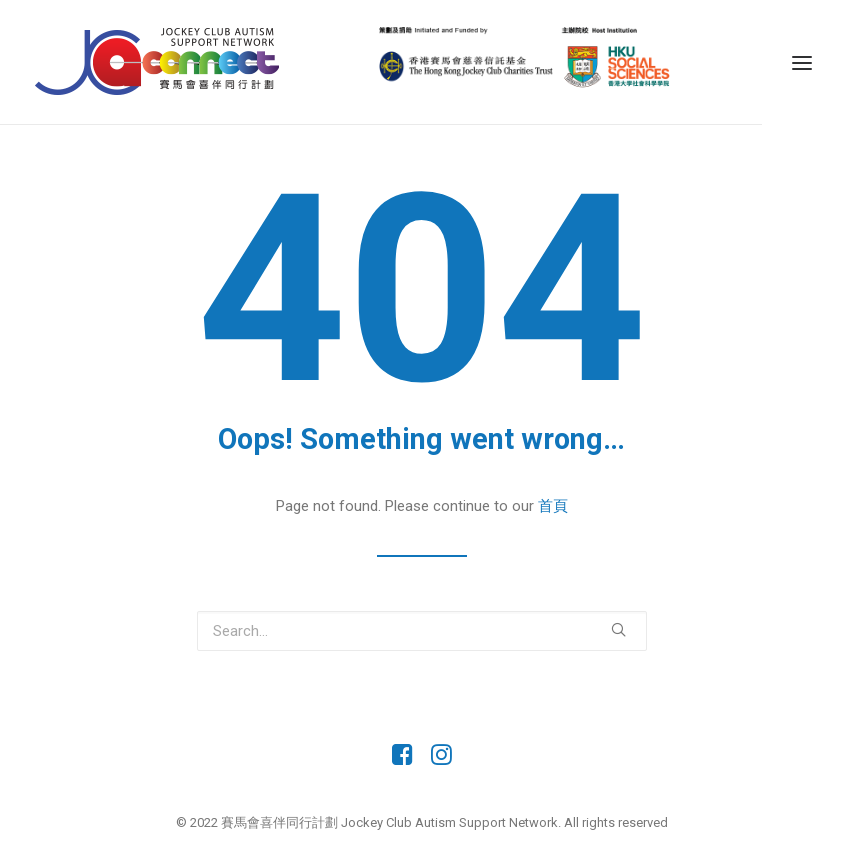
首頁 (553, 506)
